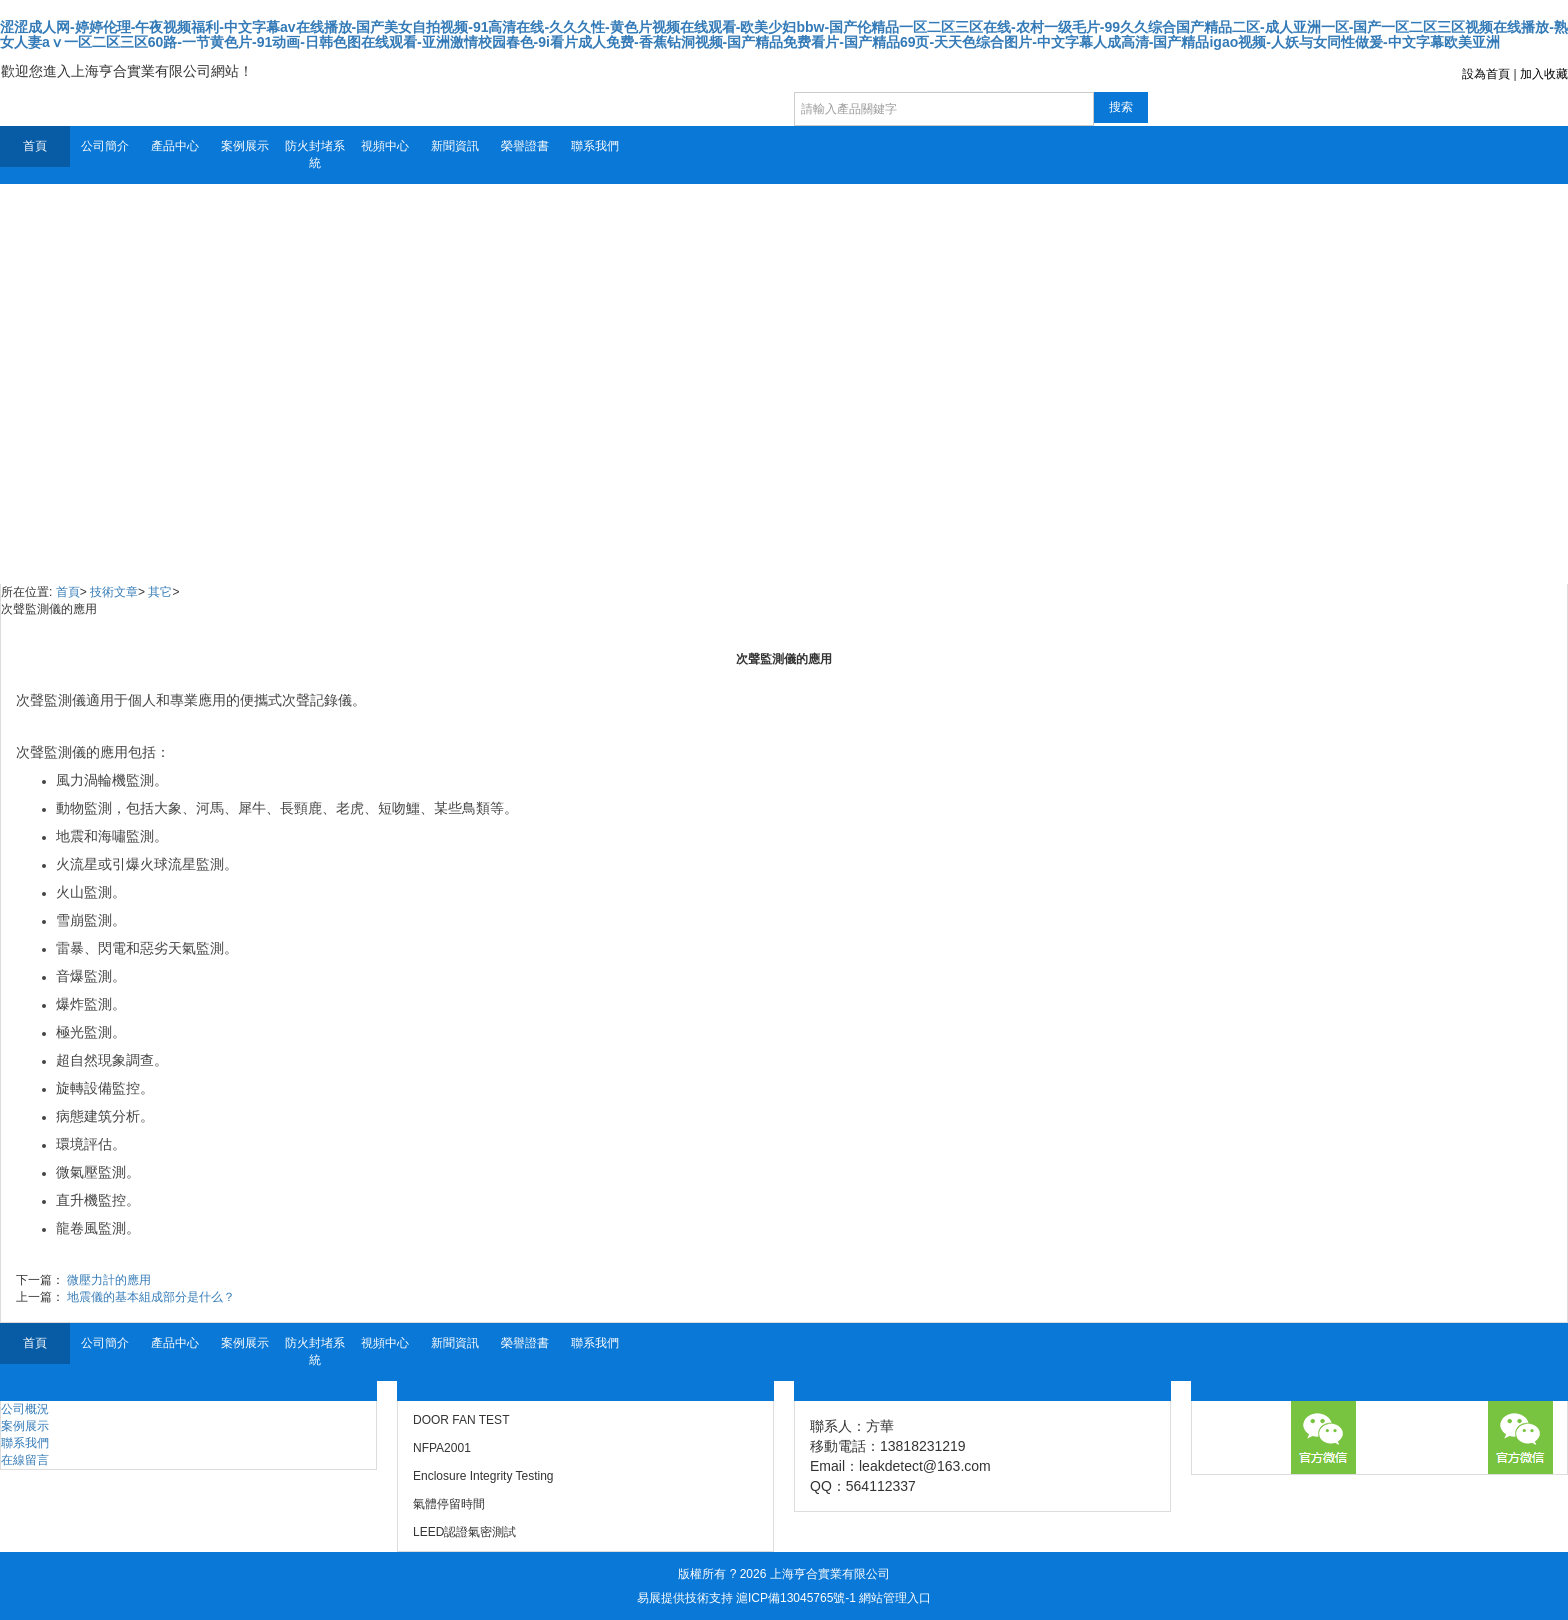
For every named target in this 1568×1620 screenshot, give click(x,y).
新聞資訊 (455, 146)
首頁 (35, 146)
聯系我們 (595, 146)
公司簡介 (105, 146)
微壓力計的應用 (109, 1280)
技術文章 (114, 592)
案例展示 (245, 146)
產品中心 (175, 146)
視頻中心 (385, 146)
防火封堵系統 (315, 154)
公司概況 (25, 1409)
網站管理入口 (895, 1598)
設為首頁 (1486, 74)
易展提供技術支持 (685, 1598)
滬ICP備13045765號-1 (796, 1598)
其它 (160, 592)
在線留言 (25, 1460)
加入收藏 (1544, 74)
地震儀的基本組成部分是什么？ (151, 1297)
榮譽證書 (525, 146)
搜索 (1121, 107)
